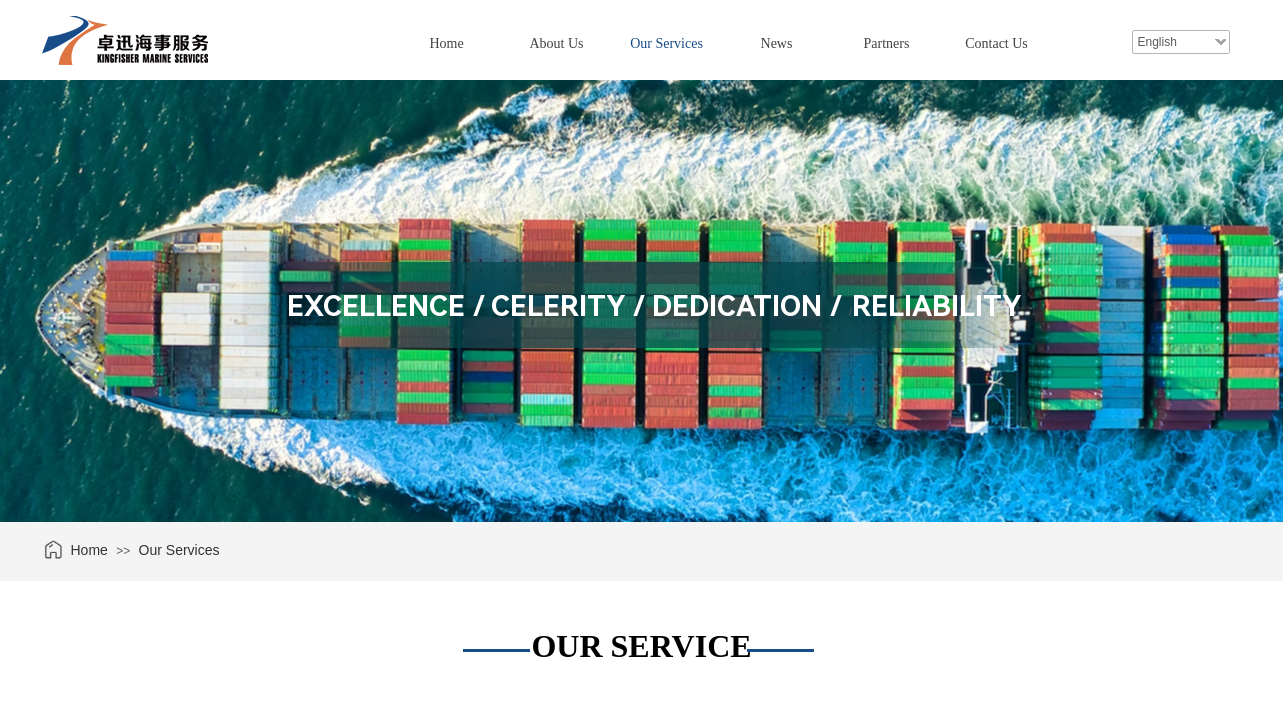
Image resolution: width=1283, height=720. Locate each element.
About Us (556, 43)
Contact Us (996, 43)
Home (446, 43)
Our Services (666, 43)
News (777, 43)
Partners (887, 43)
